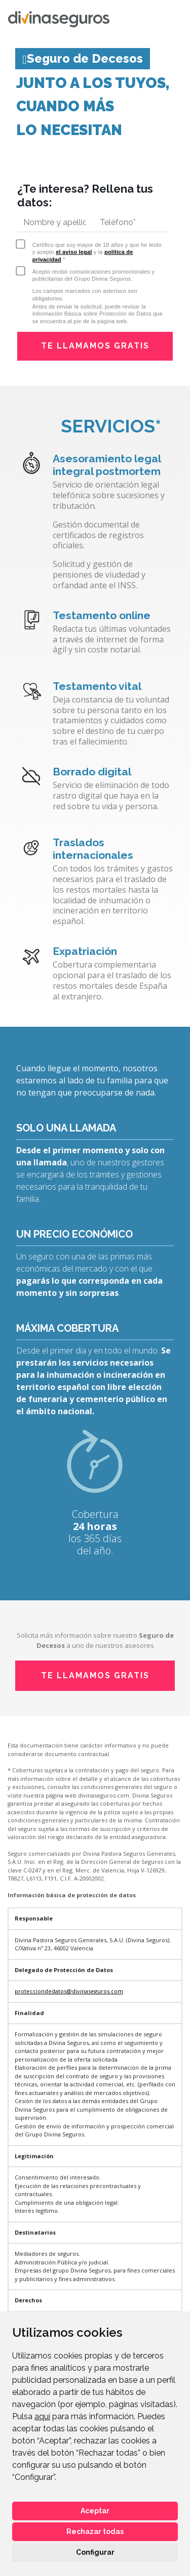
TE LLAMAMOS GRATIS (95, 346)
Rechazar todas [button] (95, 2531)
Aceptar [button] (95, 2511)
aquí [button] (42, 2416)
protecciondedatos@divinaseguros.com (69, 1991)
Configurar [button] (95, 2552)
